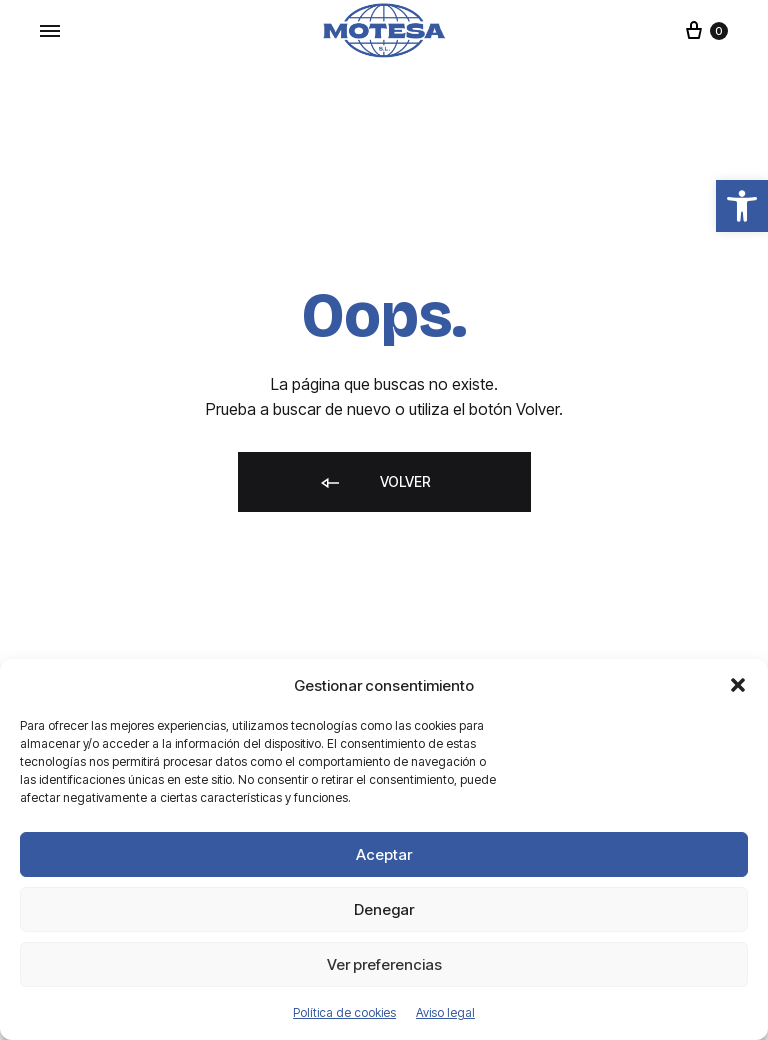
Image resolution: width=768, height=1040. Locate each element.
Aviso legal (445, 1012)
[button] (742, 206)
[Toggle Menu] (50, 31)
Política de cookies (344, 1012)
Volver (374, 483)
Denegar (384, 909)
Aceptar (384, 854)
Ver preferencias (384, 964)
